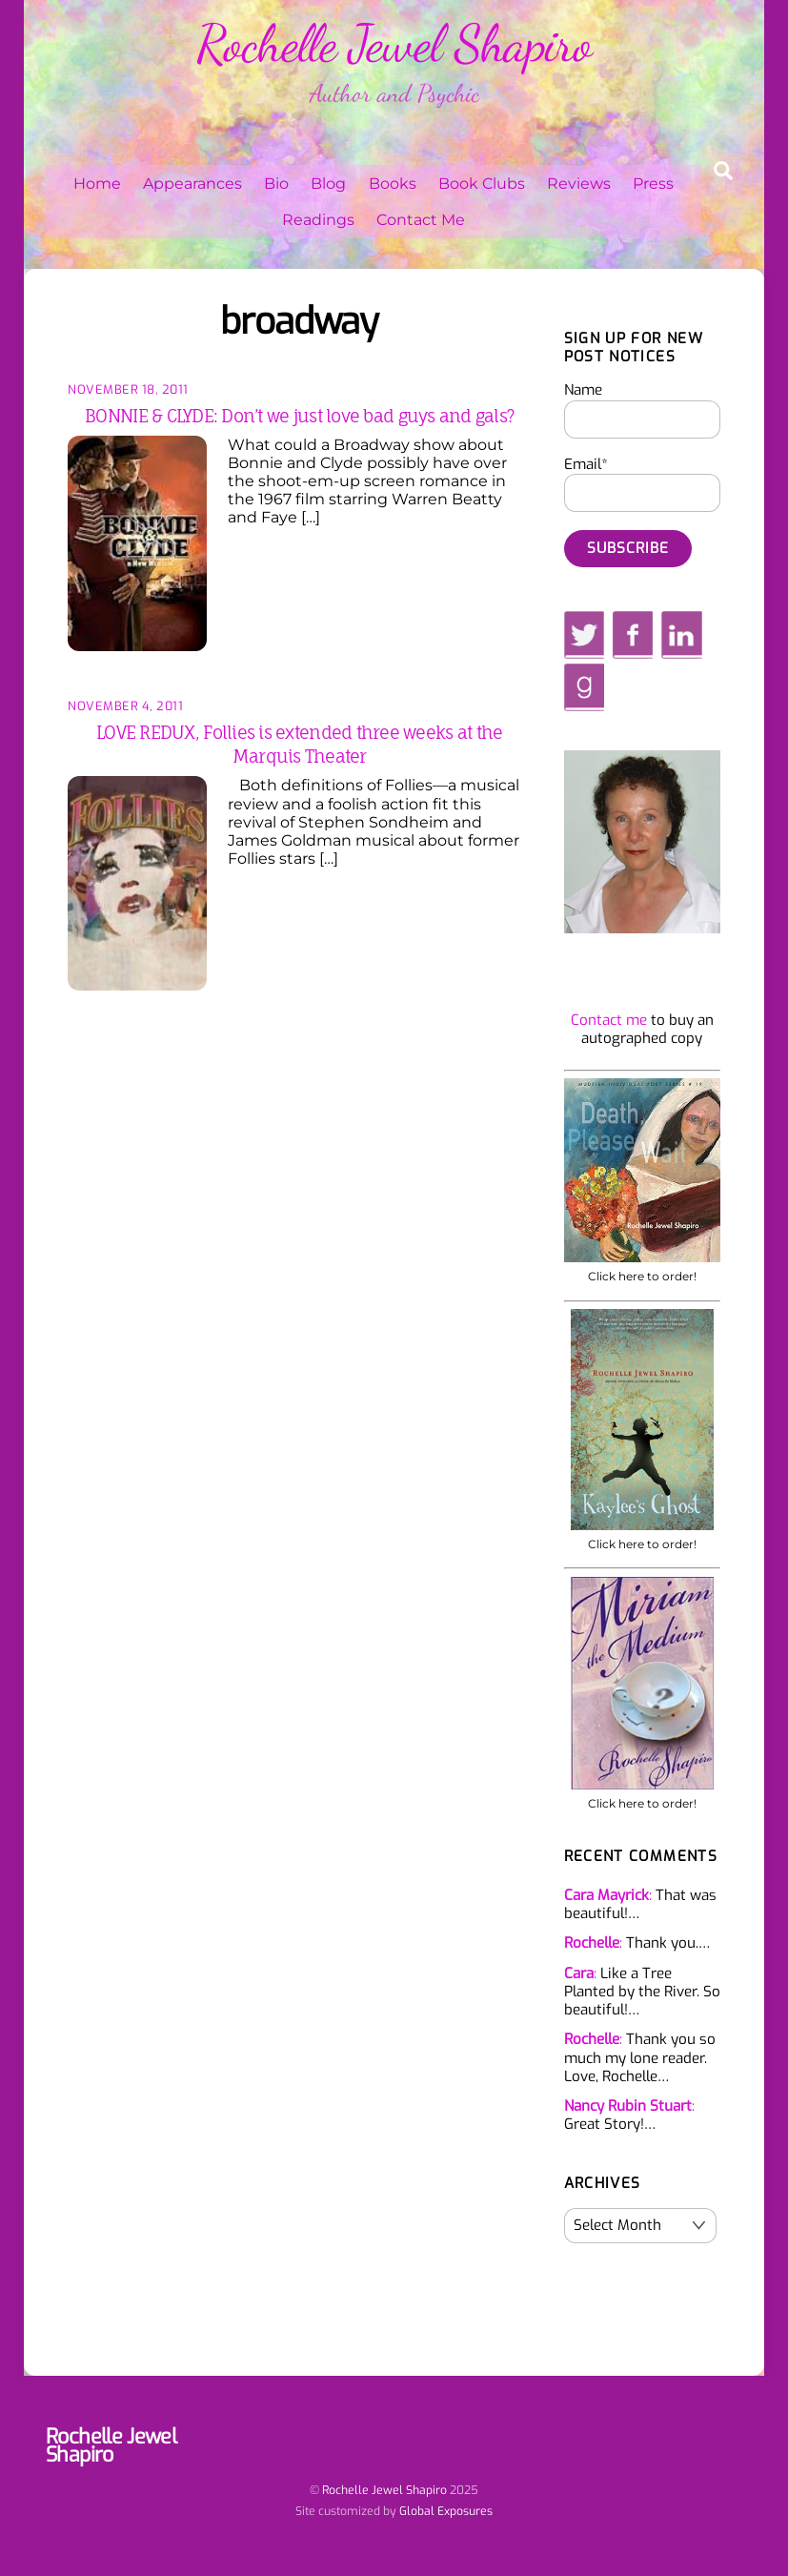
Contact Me (420, 220)
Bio (276, 183)
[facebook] (633, 634)
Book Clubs (481, 183)
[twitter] (584, 634)
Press (653, 183)
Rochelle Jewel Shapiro (384, 2490)
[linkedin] (681, 634)
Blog (328, 183)
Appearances (192, 183)
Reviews (579, 183)
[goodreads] (584, 686)
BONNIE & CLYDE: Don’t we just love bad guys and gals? (299, 415)
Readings (318, 220)
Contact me (609, 1020)
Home (97, 183)
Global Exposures (446, 2511)
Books (392, 183)
